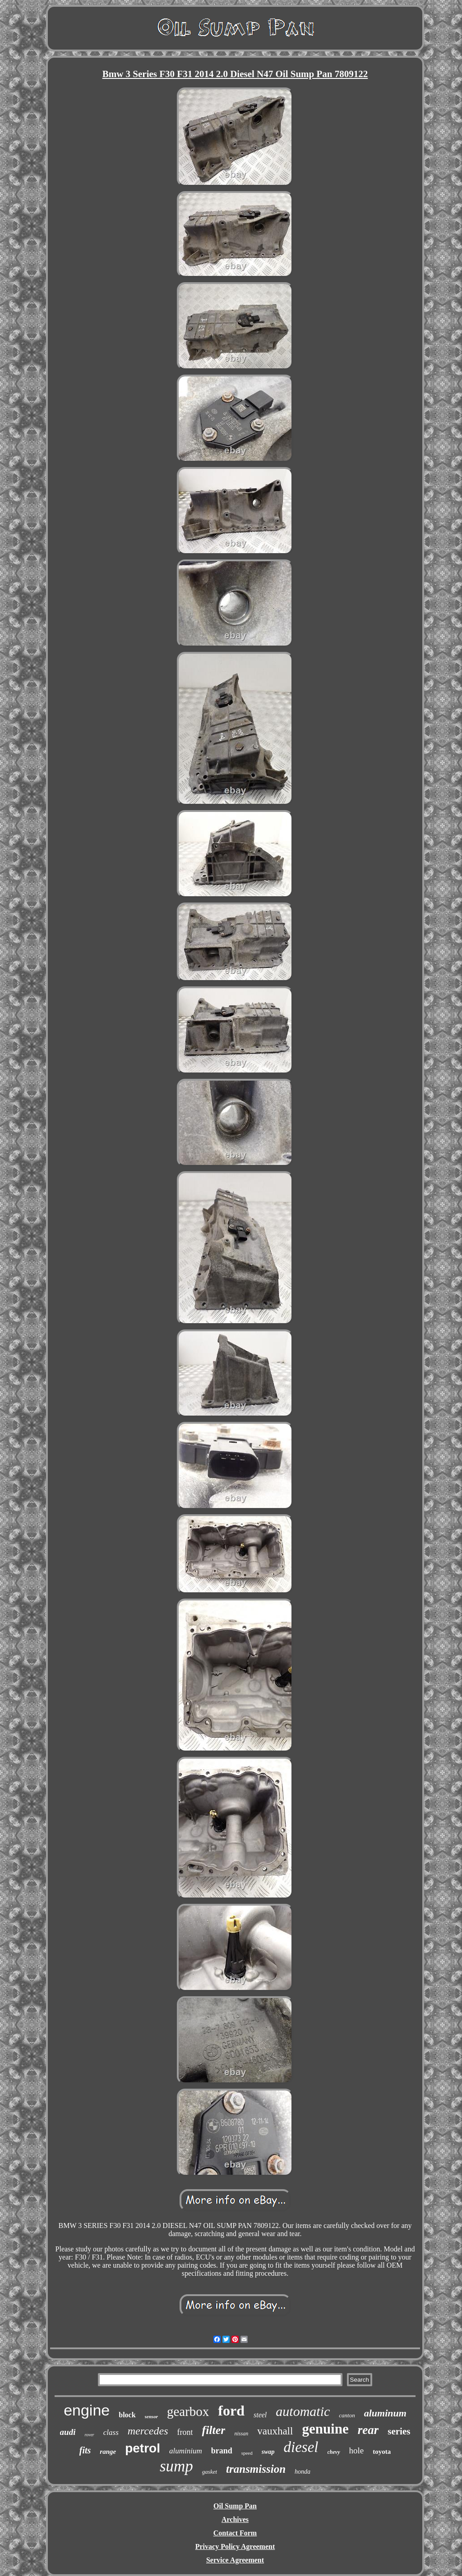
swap (268, 2451)
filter (213, 2430)
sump (176, 2466)
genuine (325, 2429)
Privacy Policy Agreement (235, 2546)
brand (221, 2450)
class (111, 2432)
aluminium (185, 2451)
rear (368, 2430)
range (108, 2451)
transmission (256, 2469)
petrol (142, 2448)
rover (89, 2434)
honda (302, 2471)
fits (85, 2450)
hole (356, 2450)
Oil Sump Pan (235, 2506)
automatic (303, 2411)
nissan (241, 2433)
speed (247, 2453)
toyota (382, 2451)
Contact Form (235, 2533)
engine (87, 2410)
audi (68, 2432)
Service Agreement (235, 2560)
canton (347, 2415)
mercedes (148, 2431)
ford (231, 2410)
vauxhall (275, 2431)
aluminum (385, 2413)
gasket (209, 2471)
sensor (151, 2416)
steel (260, 2415)
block (127, 2415)
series (399, 2431)
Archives (235, 2519)
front (185, 2432)
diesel (301, 2447)
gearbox (188, 2411)
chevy (334, 2452)
